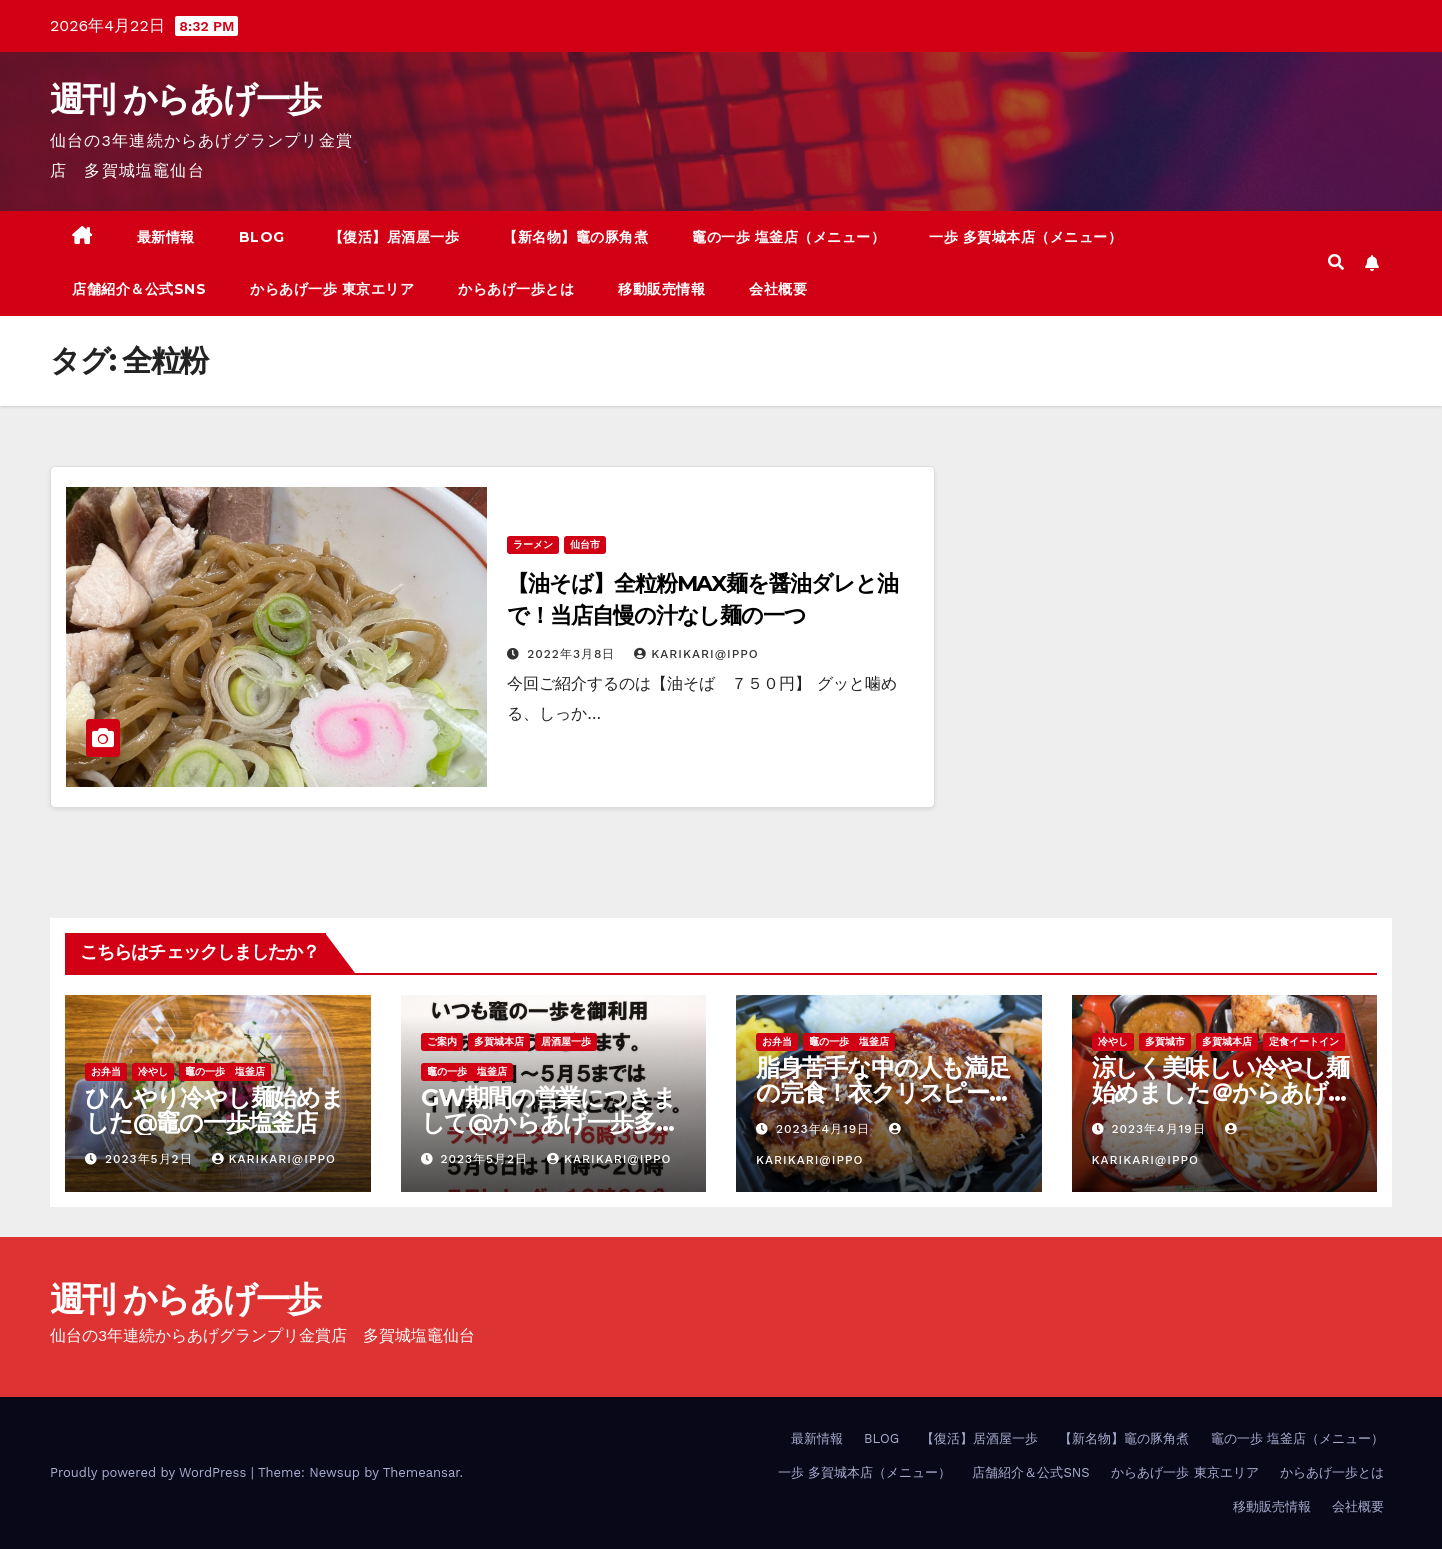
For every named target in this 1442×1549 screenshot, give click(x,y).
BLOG (262, 237)
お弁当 (106, 1071)
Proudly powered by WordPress (150, 1472)
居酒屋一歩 (566, 1041)
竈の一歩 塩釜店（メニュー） (788, 237)
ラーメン (533, 544)
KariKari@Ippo (696, 654)
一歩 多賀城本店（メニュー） (1025, 237)
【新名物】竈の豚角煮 (575, 237)
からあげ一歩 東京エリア (332, 289)
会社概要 (778, 289)
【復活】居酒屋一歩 (394, 237)
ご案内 (442, 1041)
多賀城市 (1165, 1041)
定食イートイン (1304, 1041)
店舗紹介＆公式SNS (139, 289)
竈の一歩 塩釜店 (225, 1071)
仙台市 (585, 544)
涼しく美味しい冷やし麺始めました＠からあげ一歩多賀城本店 (1221, 1092)
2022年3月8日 (573, 654)
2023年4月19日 (825, 1129)
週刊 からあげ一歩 (185, 99)
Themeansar (421, 1472)
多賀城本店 (499, 1041)
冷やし (153, 1071)
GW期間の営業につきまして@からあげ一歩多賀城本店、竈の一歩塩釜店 (550, 1122)
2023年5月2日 (151, 1159)
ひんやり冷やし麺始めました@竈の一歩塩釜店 (214, 1110)
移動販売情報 (661, 289)
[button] (1336, 262)
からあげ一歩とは (516, 289)
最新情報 (166, 237)
